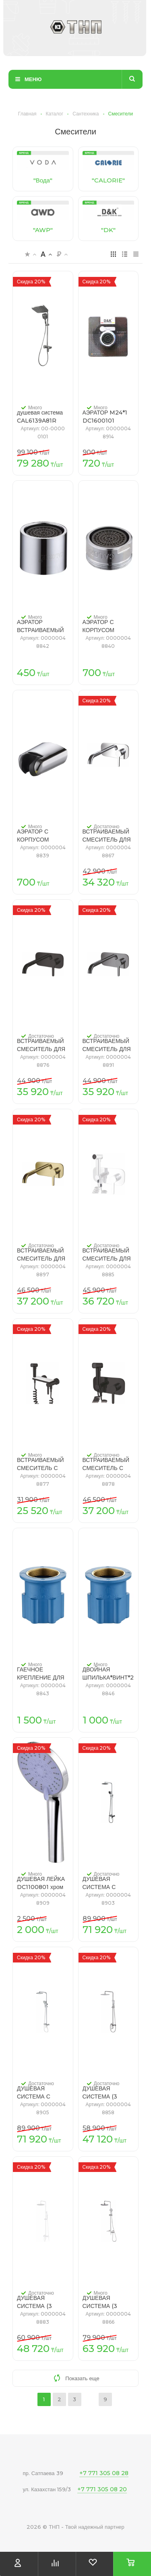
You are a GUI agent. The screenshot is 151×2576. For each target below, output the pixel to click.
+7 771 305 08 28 (103, 2473)
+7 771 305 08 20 (102, 2489)
